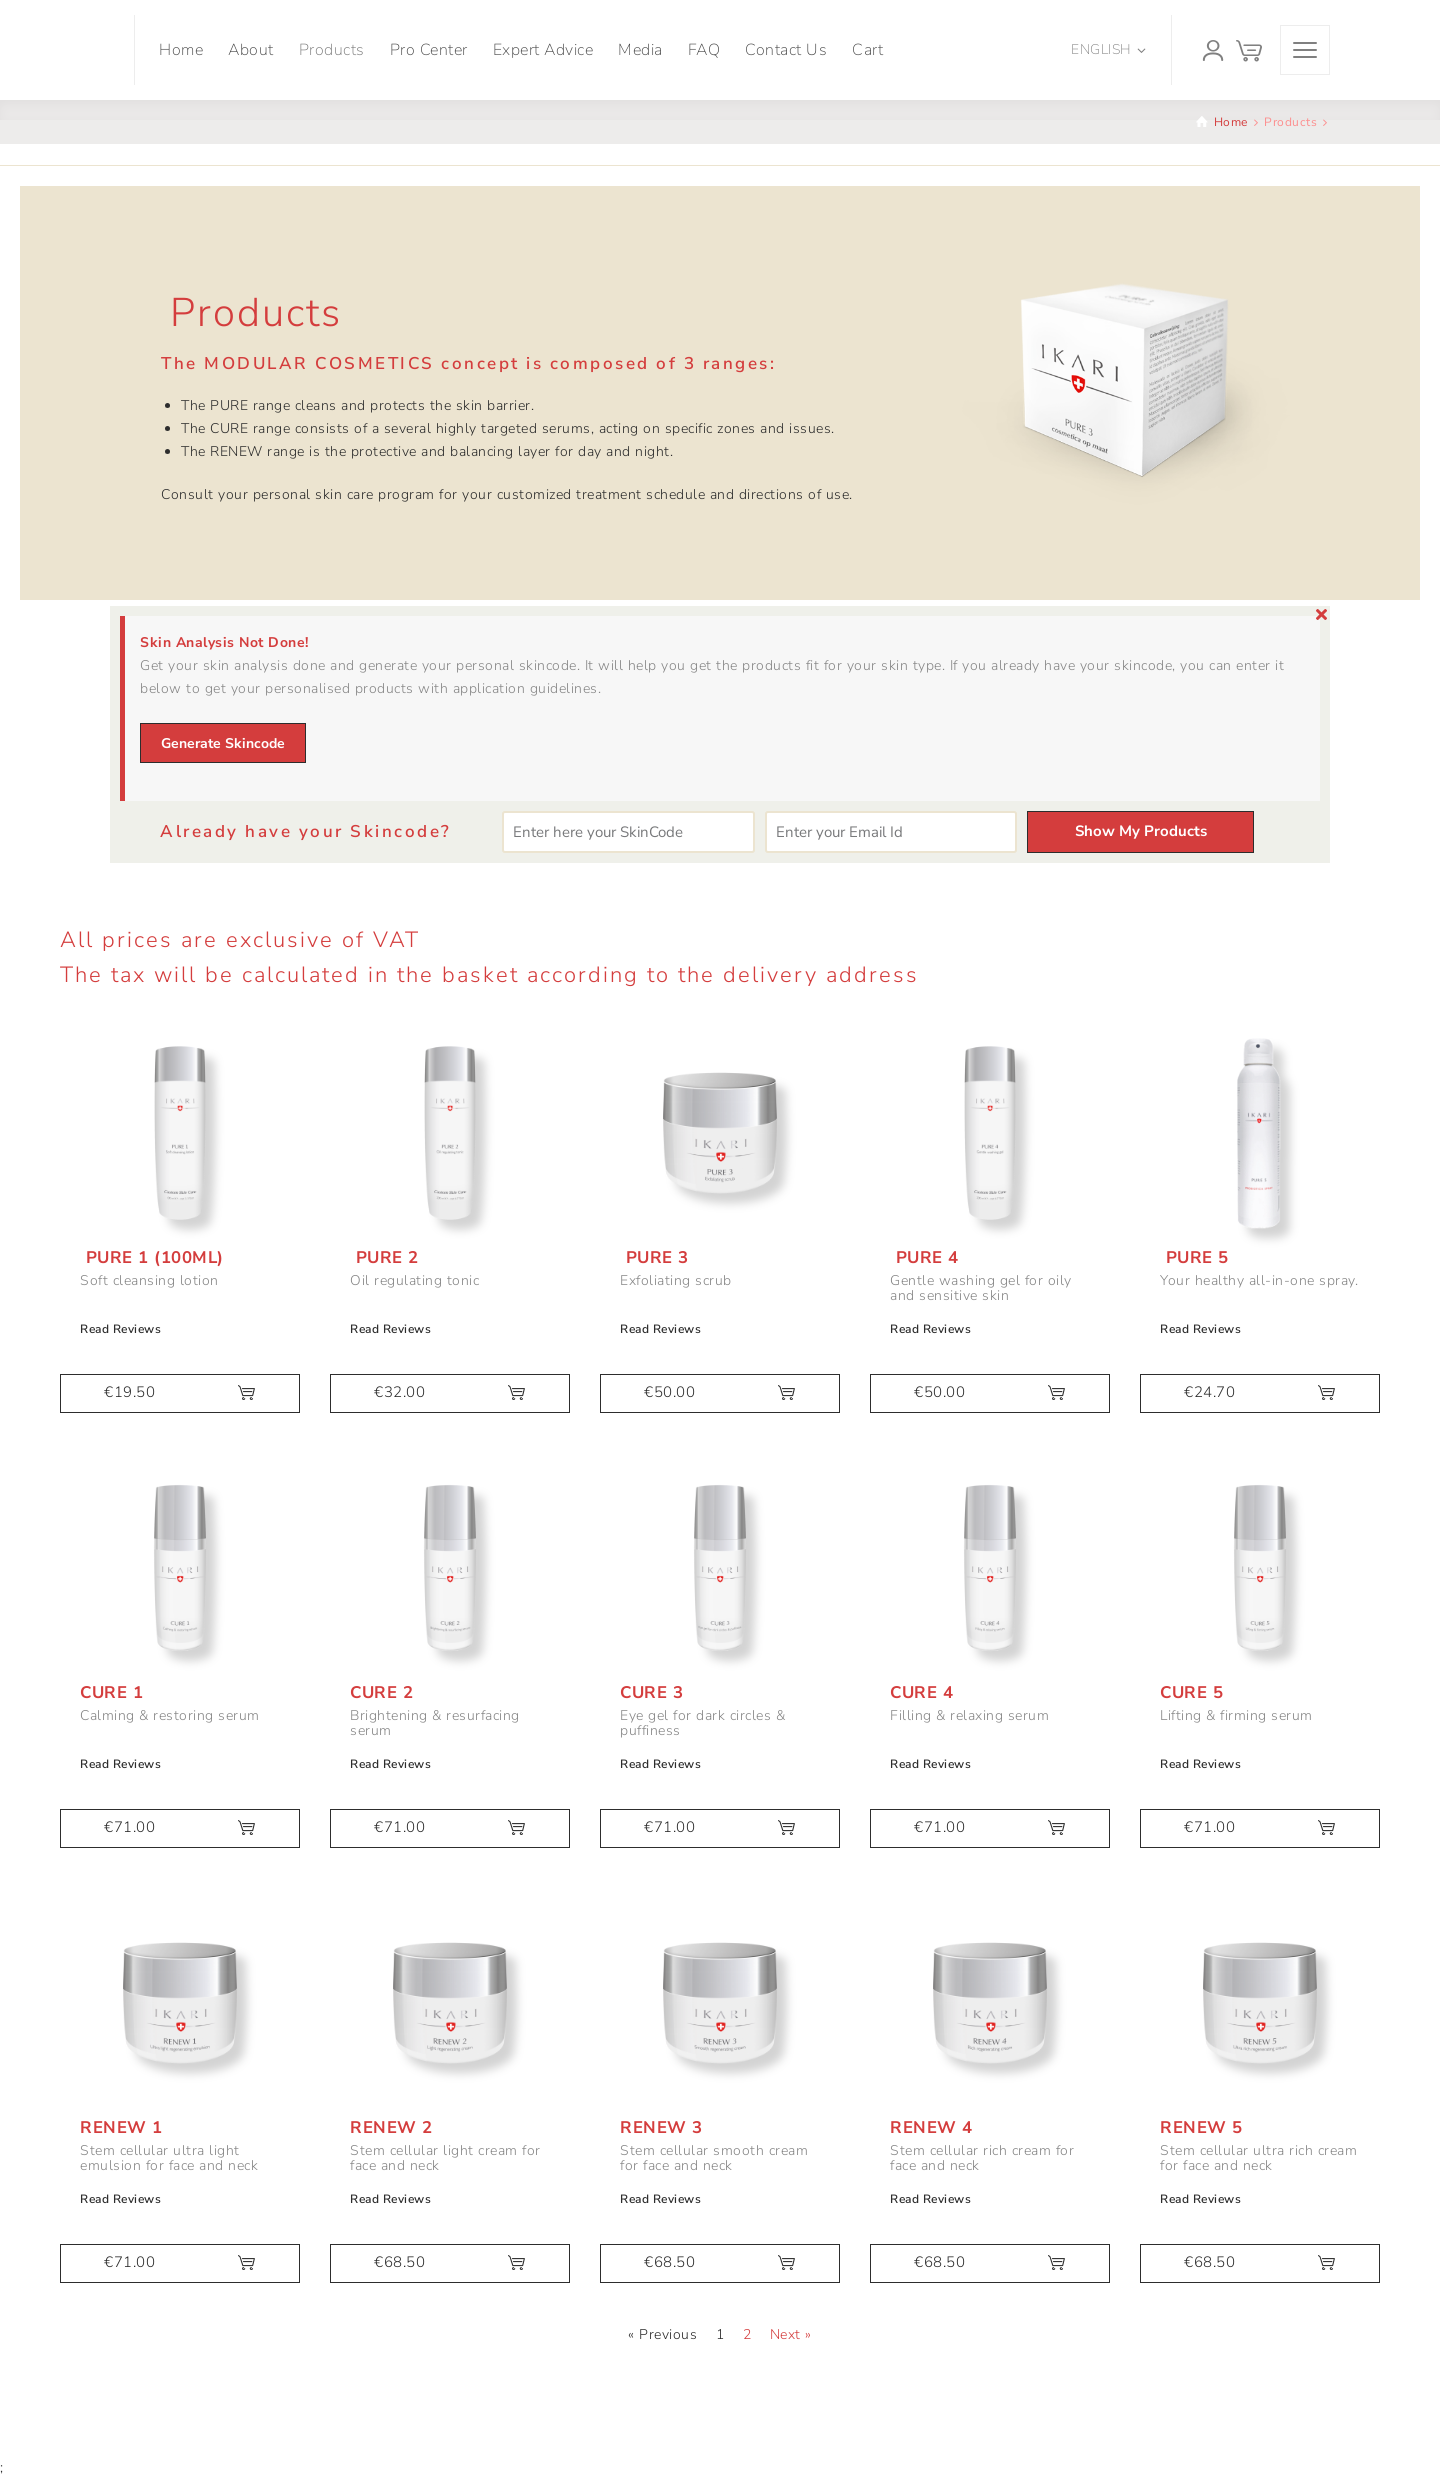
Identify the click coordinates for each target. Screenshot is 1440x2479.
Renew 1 (121, 2127)
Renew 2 (391, 2127)
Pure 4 (924, 1257)
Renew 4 (931, 2127)
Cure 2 (381, 1692)
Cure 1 (111, 1692)
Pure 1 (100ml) (152, 1257)
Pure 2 (384, 1257)
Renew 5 (1201, 2127)
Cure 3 (651, 1692)
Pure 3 (654, 1257)
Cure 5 (1191, 1692)
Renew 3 (661, 2127)
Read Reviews (120, 1329)
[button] (180, 1393)
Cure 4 (921, 1692)
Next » (791, 2334)
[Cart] (1249, 50)
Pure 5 (1194, 1257)
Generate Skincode (223, 743)
